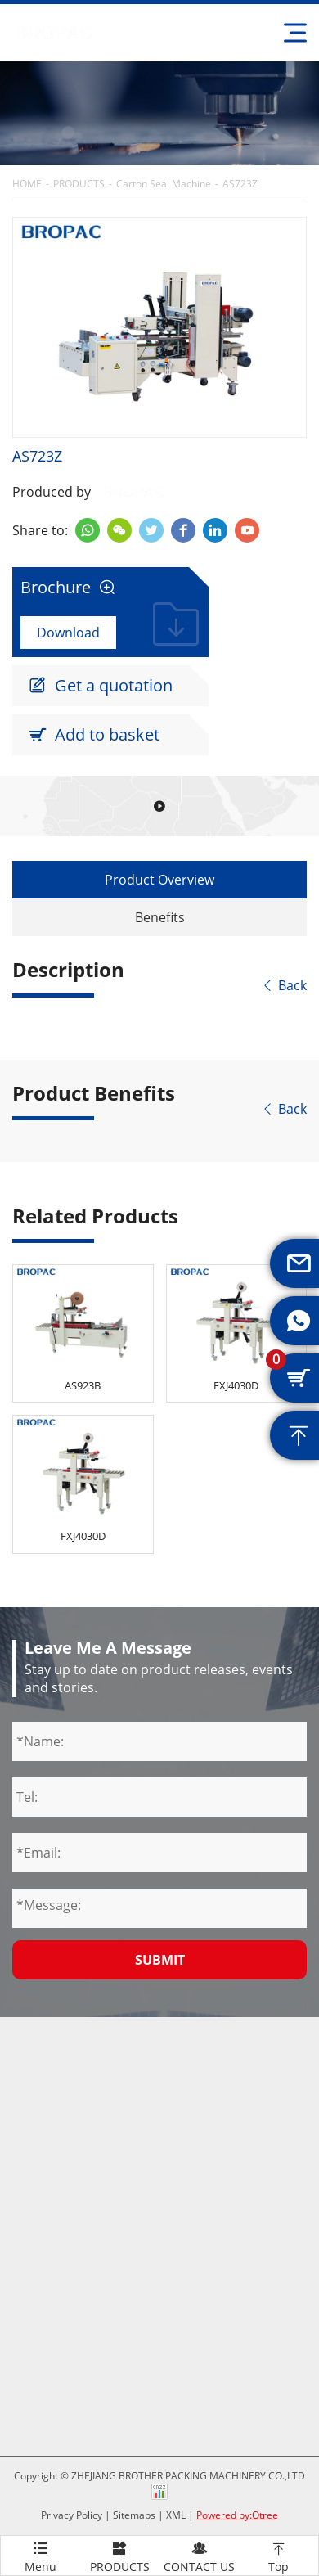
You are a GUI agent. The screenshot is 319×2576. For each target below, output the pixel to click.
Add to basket (94, 735)
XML (176, 2515)
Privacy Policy (71, 2515)
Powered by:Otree (237, 2515)
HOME (27, 184)
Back (284, 985)
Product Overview (159, 880)
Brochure (67, 587)
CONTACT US (199, 2555)
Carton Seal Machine (163, 184)
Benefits (160, 917)
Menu (40, 2555)
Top (278, 2555)
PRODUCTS (79, 184)
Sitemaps (134, 2515)
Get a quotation (101, 685)
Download (68, 633)
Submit (160, 1960)
